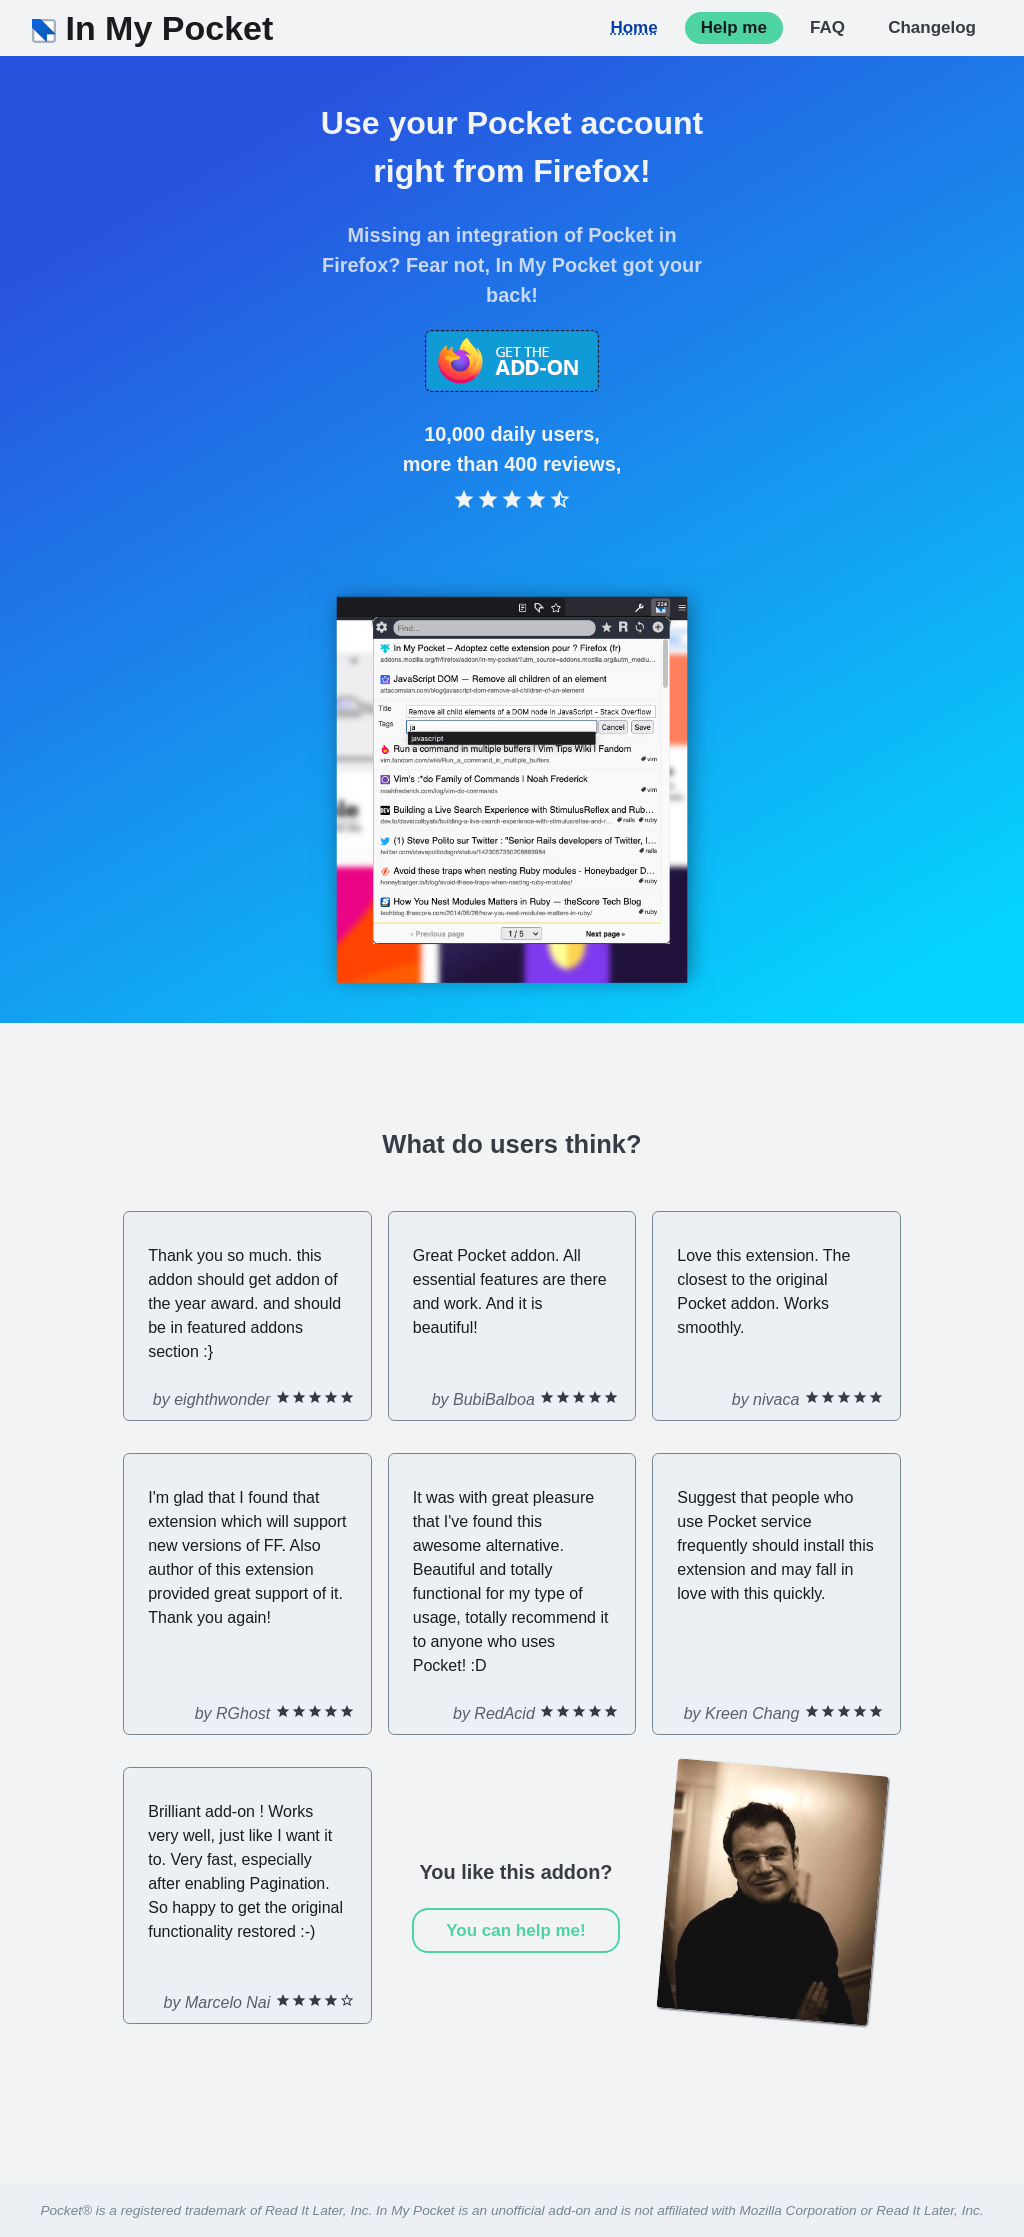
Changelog (932, 27)
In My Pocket (152, 28)
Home (633, 27)
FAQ (827, 27)
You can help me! (516, 1930)
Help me (734, 27)
